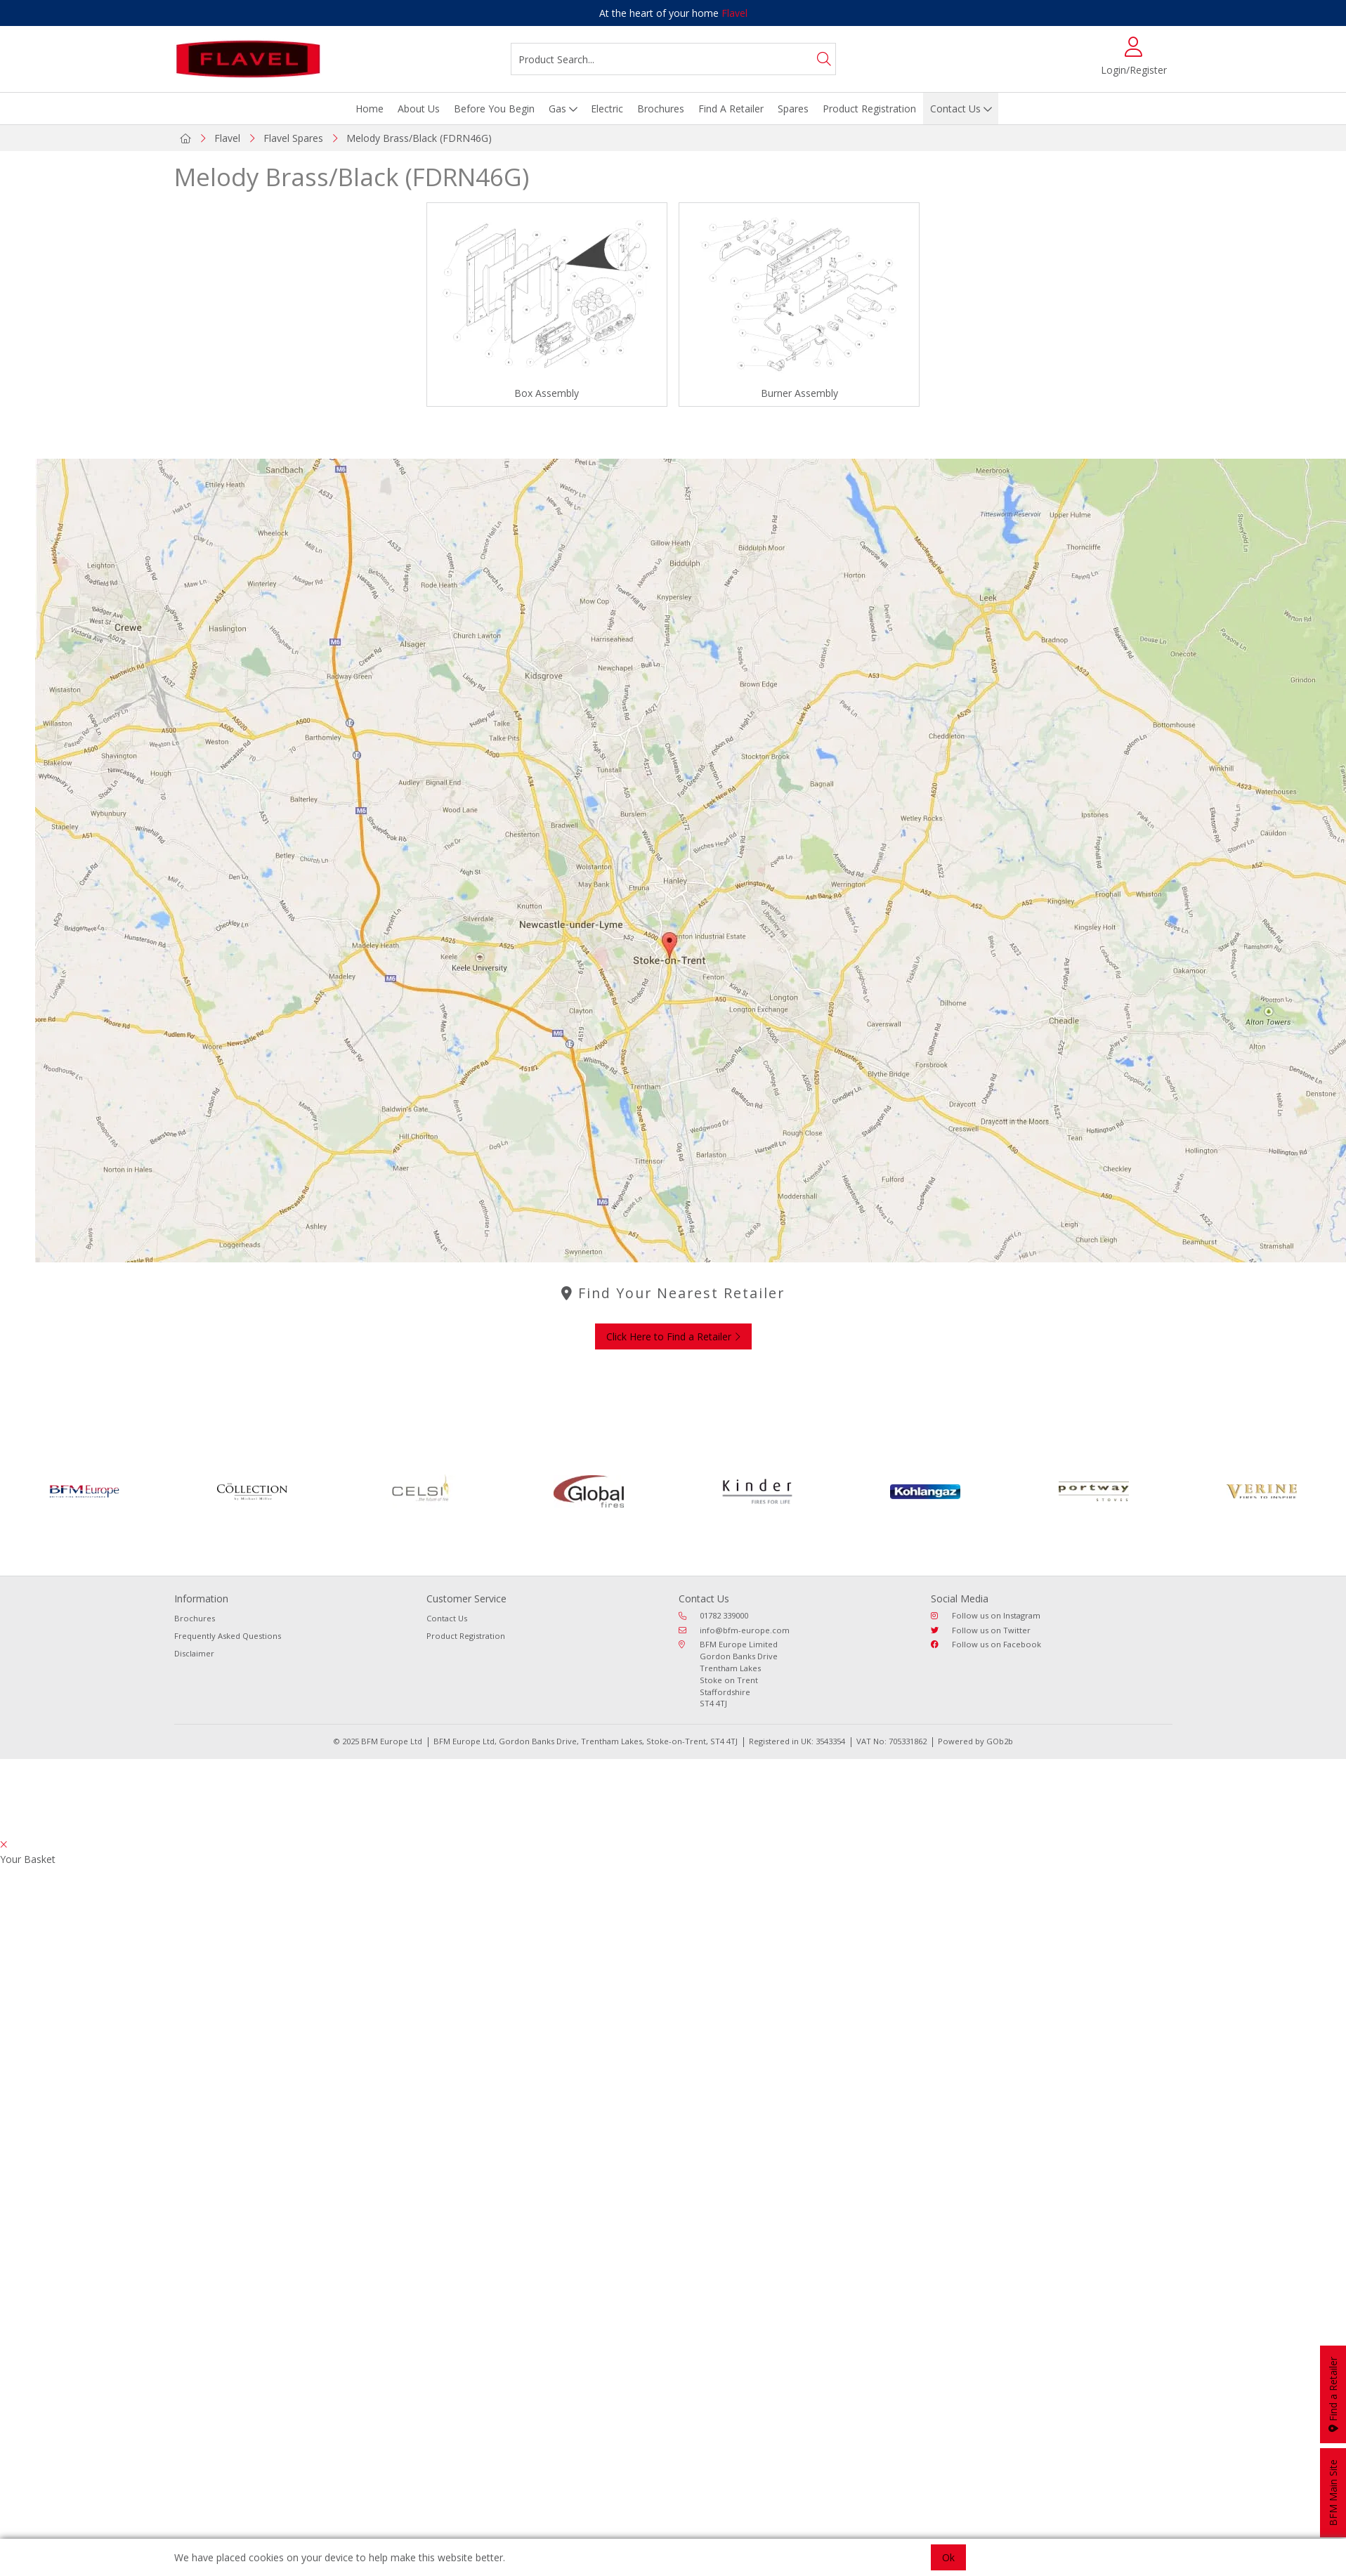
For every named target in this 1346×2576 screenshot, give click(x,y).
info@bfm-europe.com (734, 1630)
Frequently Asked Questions (227, 1635)
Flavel (734, 13)
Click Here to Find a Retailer (673, 1336)
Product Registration (869, 108)
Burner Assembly (799, 393)
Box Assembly (546, 393)
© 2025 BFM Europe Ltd (377, 1741)
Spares (793, 108)
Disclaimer (194, 1653)
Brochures (660, 108)
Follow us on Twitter (981, 1630)
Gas (557, 108)
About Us (419, 108)
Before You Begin (494, 108)
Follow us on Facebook (986, 1644)
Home (369, 108)
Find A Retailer (731, 108)
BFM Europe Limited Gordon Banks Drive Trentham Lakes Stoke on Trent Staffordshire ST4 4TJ (728, 1673)
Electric (607, 108)
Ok (948, 2557)
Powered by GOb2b (975, 1741)
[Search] (824, 59)
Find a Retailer (1333, 2394)
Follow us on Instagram (985, 1615)
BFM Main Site (1333, 2492)
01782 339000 (713, 1615)
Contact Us (955, 108)
